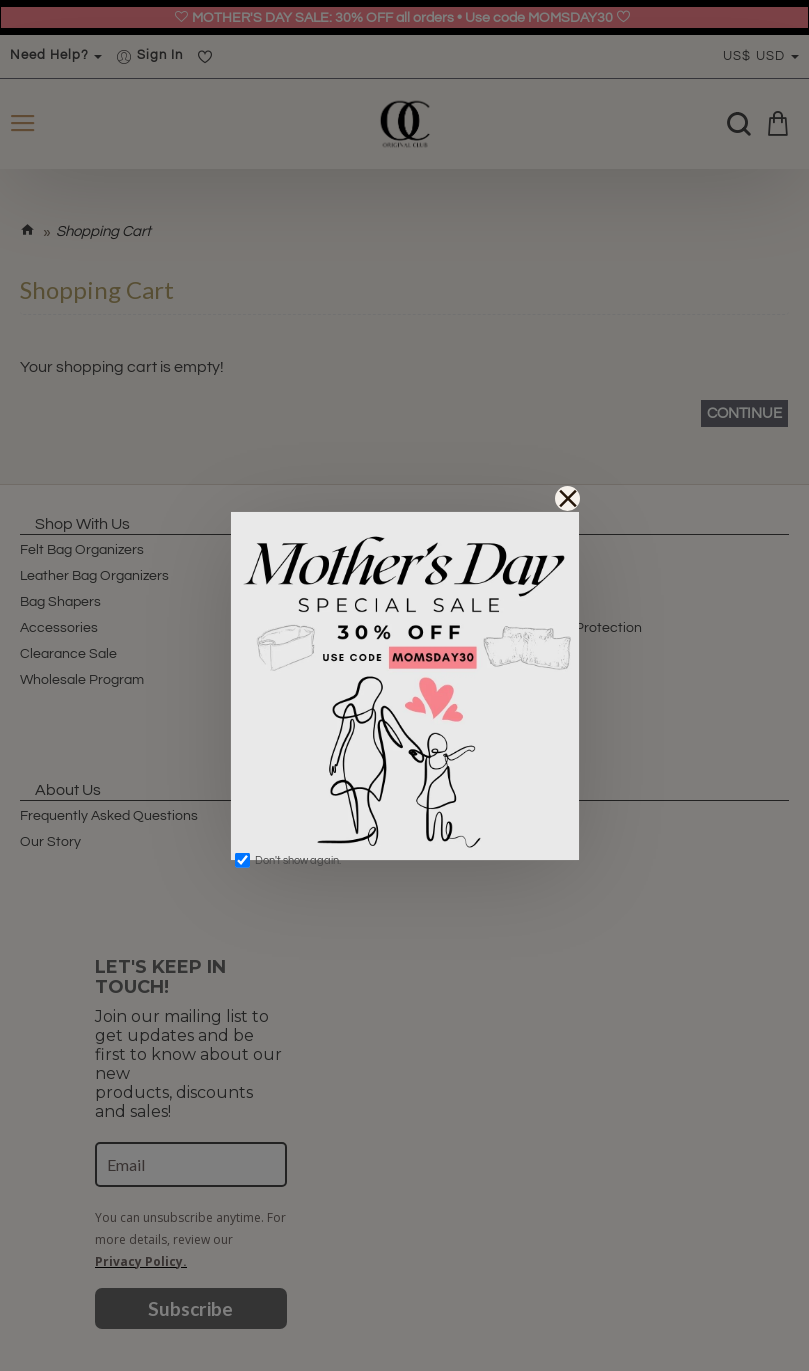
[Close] (567, 498)
